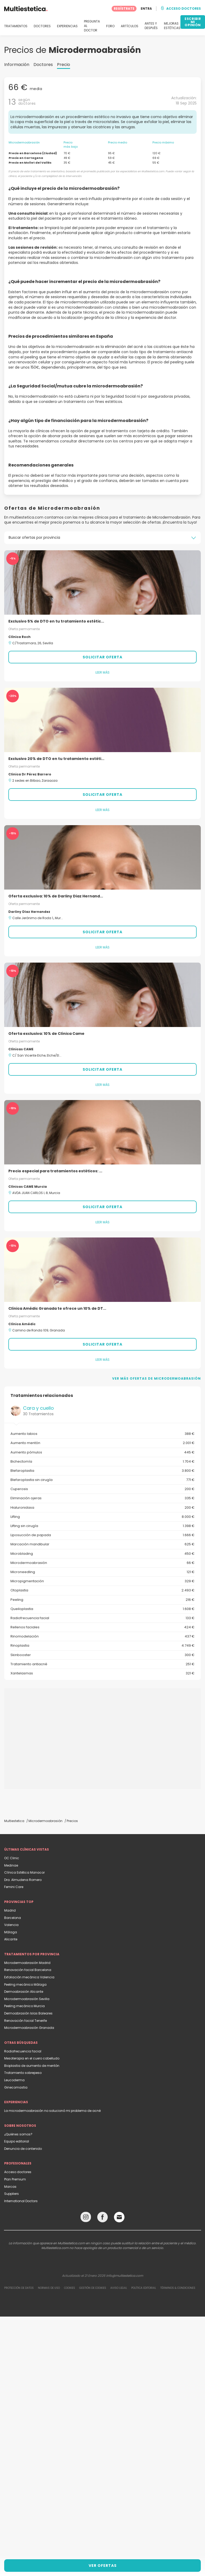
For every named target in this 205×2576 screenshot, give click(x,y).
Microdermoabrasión (102, 1563)
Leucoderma (14, 2080)
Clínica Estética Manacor (24, 1872)
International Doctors (21, 2201)
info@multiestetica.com (124, 2275)
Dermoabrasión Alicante (23, 1991)
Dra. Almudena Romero (23, 1880)
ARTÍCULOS (129, 26)
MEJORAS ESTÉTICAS (172, 25)
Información (16, 65)
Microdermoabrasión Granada (29, 2027)
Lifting (102, 1516)
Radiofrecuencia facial (102, 1618)
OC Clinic (11, 1858)
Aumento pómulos (102, 1452)
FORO (110, 26)
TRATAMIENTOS (15, 26)
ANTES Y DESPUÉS (151, 25)
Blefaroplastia (102, 1470)
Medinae (11, 1865)
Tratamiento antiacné (102, 1664)
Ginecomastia (15, 2087)
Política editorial (143, 2288)
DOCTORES (42, 26)
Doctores (43, 65)
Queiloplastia (102, 1609)
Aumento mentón (102, 1443)
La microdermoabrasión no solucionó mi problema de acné (52, 2110)
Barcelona (12, 1918)
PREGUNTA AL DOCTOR (92, 25)
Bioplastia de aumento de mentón (31, 2065)
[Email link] (119, 2217)
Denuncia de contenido (23, 2148)
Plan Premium (15, 2179)
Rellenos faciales (102, 1627)
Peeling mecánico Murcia (24, 2006)
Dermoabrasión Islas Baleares (28, 2013)
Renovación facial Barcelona (27, 1970)
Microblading (102, 1553)
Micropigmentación (102, 1581)
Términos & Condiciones (177, 2288)
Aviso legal (118, 2288)
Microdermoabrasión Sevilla (26, 1999)
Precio (63, 65)
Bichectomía (102, 1461)
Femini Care (13, 1887)
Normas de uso (49, 2288)
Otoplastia (102, 1590)
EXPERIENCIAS (67, 26)
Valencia (11, 1925)
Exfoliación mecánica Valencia (29, 1977)
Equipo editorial (16, 2141)
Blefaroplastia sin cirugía (102, 1480)
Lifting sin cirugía (102, 1526)
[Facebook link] (102, 2218)
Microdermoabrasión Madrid (27, 1963)
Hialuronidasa (102, 1507)
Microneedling (102, 1572)
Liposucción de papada (102, 1535)
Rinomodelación (102, 1636)
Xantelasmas (102, 1673)
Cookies (69, 2288)
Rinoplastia (102, 1645)
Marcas (10, 2186)
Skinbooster (102, 1655)
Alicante (10, 1939)
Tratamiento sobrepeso (23, 2072)
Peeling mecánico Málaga (25, 1984)
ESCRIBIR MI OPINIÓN (193, 21)
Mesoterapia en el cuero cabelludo (31, 2058)
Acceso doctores (17, 2172)
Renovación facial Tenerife (25, 2020)
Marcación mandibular (102, 1544)
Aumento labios (102, 1433)
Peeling (102, 1599)
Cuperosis (102, 1489)
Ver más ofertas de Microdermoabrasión (156, 1378)
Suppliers (11, 2193)
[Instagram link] (86, 2218)
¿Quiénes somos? (18, 2134)
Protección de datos (19, 2288)
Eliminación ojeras (102, 1498)
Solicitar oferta (102, 657)
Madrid (10, 1910)
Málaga (10, 1932)
